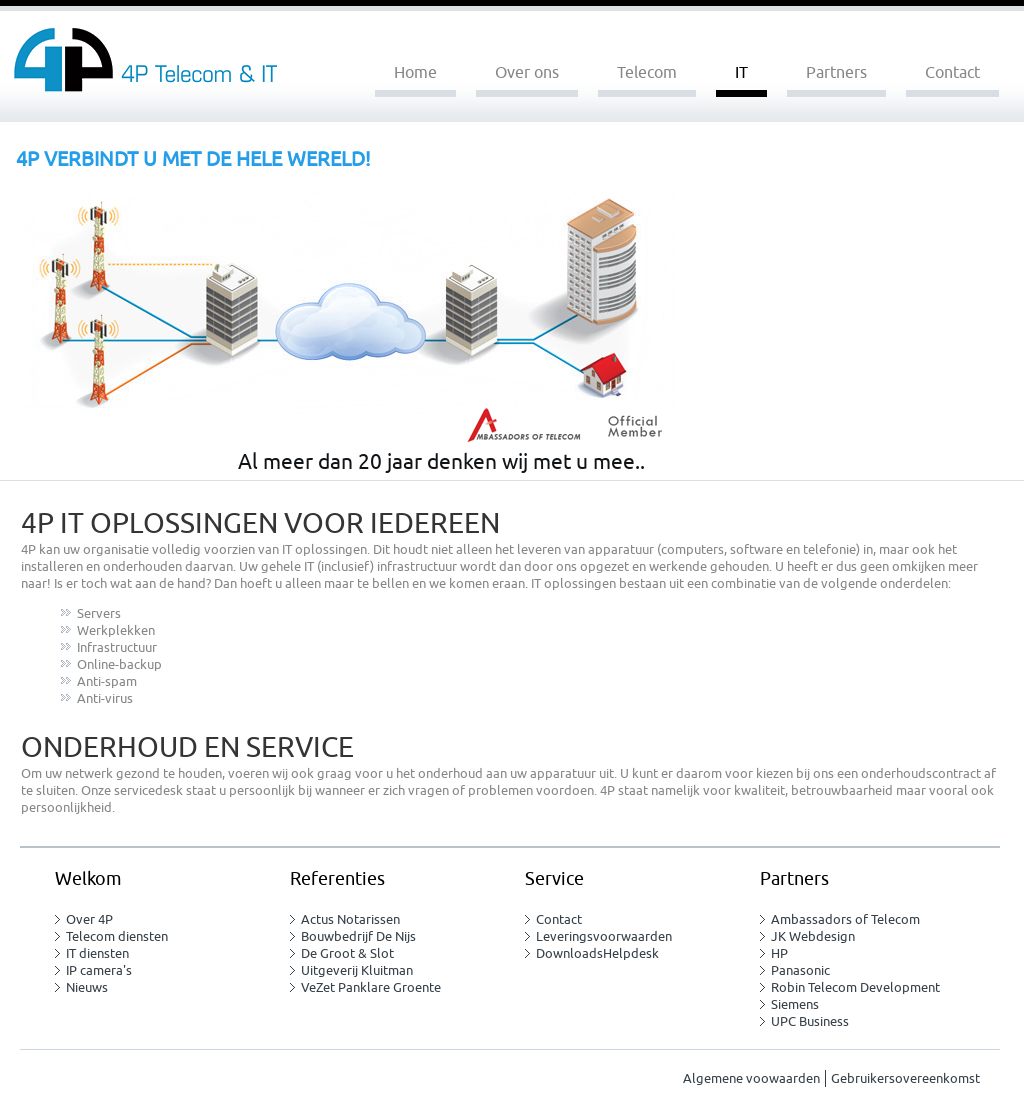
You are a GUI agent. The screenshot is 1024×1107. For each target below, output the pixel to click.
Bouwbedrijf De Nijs (358, 936)
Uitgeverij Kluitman (357, 970)
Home (415, 73)
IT (741, 73)
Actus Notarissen (350, 919)
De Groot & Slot (347, 953)
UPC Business (810, 1021)
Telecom (647, 73)
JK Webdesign (813, 936)
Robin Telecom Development (855, 987)
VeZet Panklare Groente (371, 987)
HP (779, 953)
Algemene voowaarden (751, 1078)
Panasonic (800, 970)
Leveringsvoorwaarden (604, 936)
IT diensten (97, 953)
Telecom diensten (117, 936)
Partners (836, 73)
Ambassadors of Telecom (845, 919)
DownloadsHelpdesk (597, 953)
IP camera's (99, 970)
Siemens (795, 1004)
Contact (952, 73)
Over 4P (89, 919)
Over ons (527, 73)
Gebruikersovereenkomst (905, 1078)
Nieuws (87, 987)
